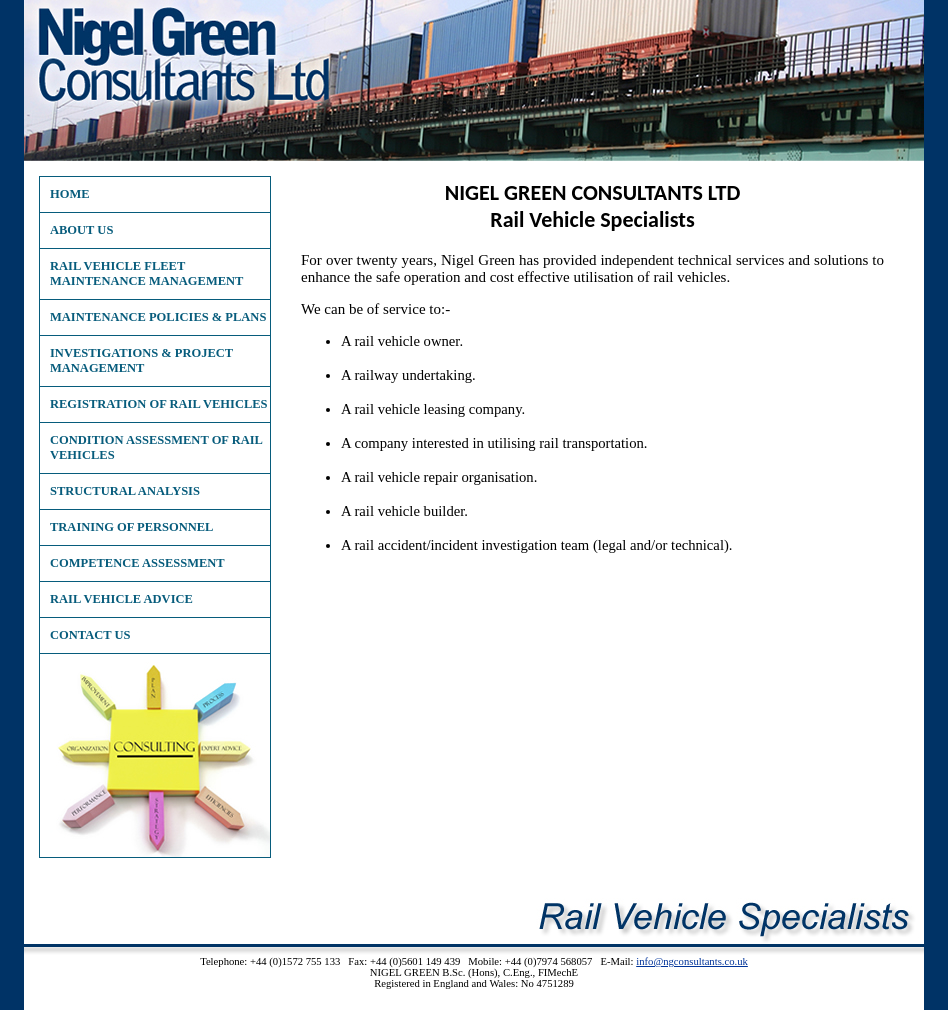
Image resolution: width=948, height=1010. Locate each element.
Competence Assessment (137, 563)
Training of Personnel (131, 527)
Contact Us (90, 635)
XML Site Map (474, 994)
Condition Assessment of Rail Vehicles (156, 447)
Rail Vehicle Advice (121, 599)
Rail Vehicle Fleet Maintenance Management (146, 273)
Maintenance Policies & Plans (158, 317)
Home (70, 194)
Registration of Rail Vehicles (159, 404)
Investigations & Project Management (141, 360)
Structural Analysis (125, 491)
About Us (81, 230)
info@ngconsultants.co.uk (692, 961)
